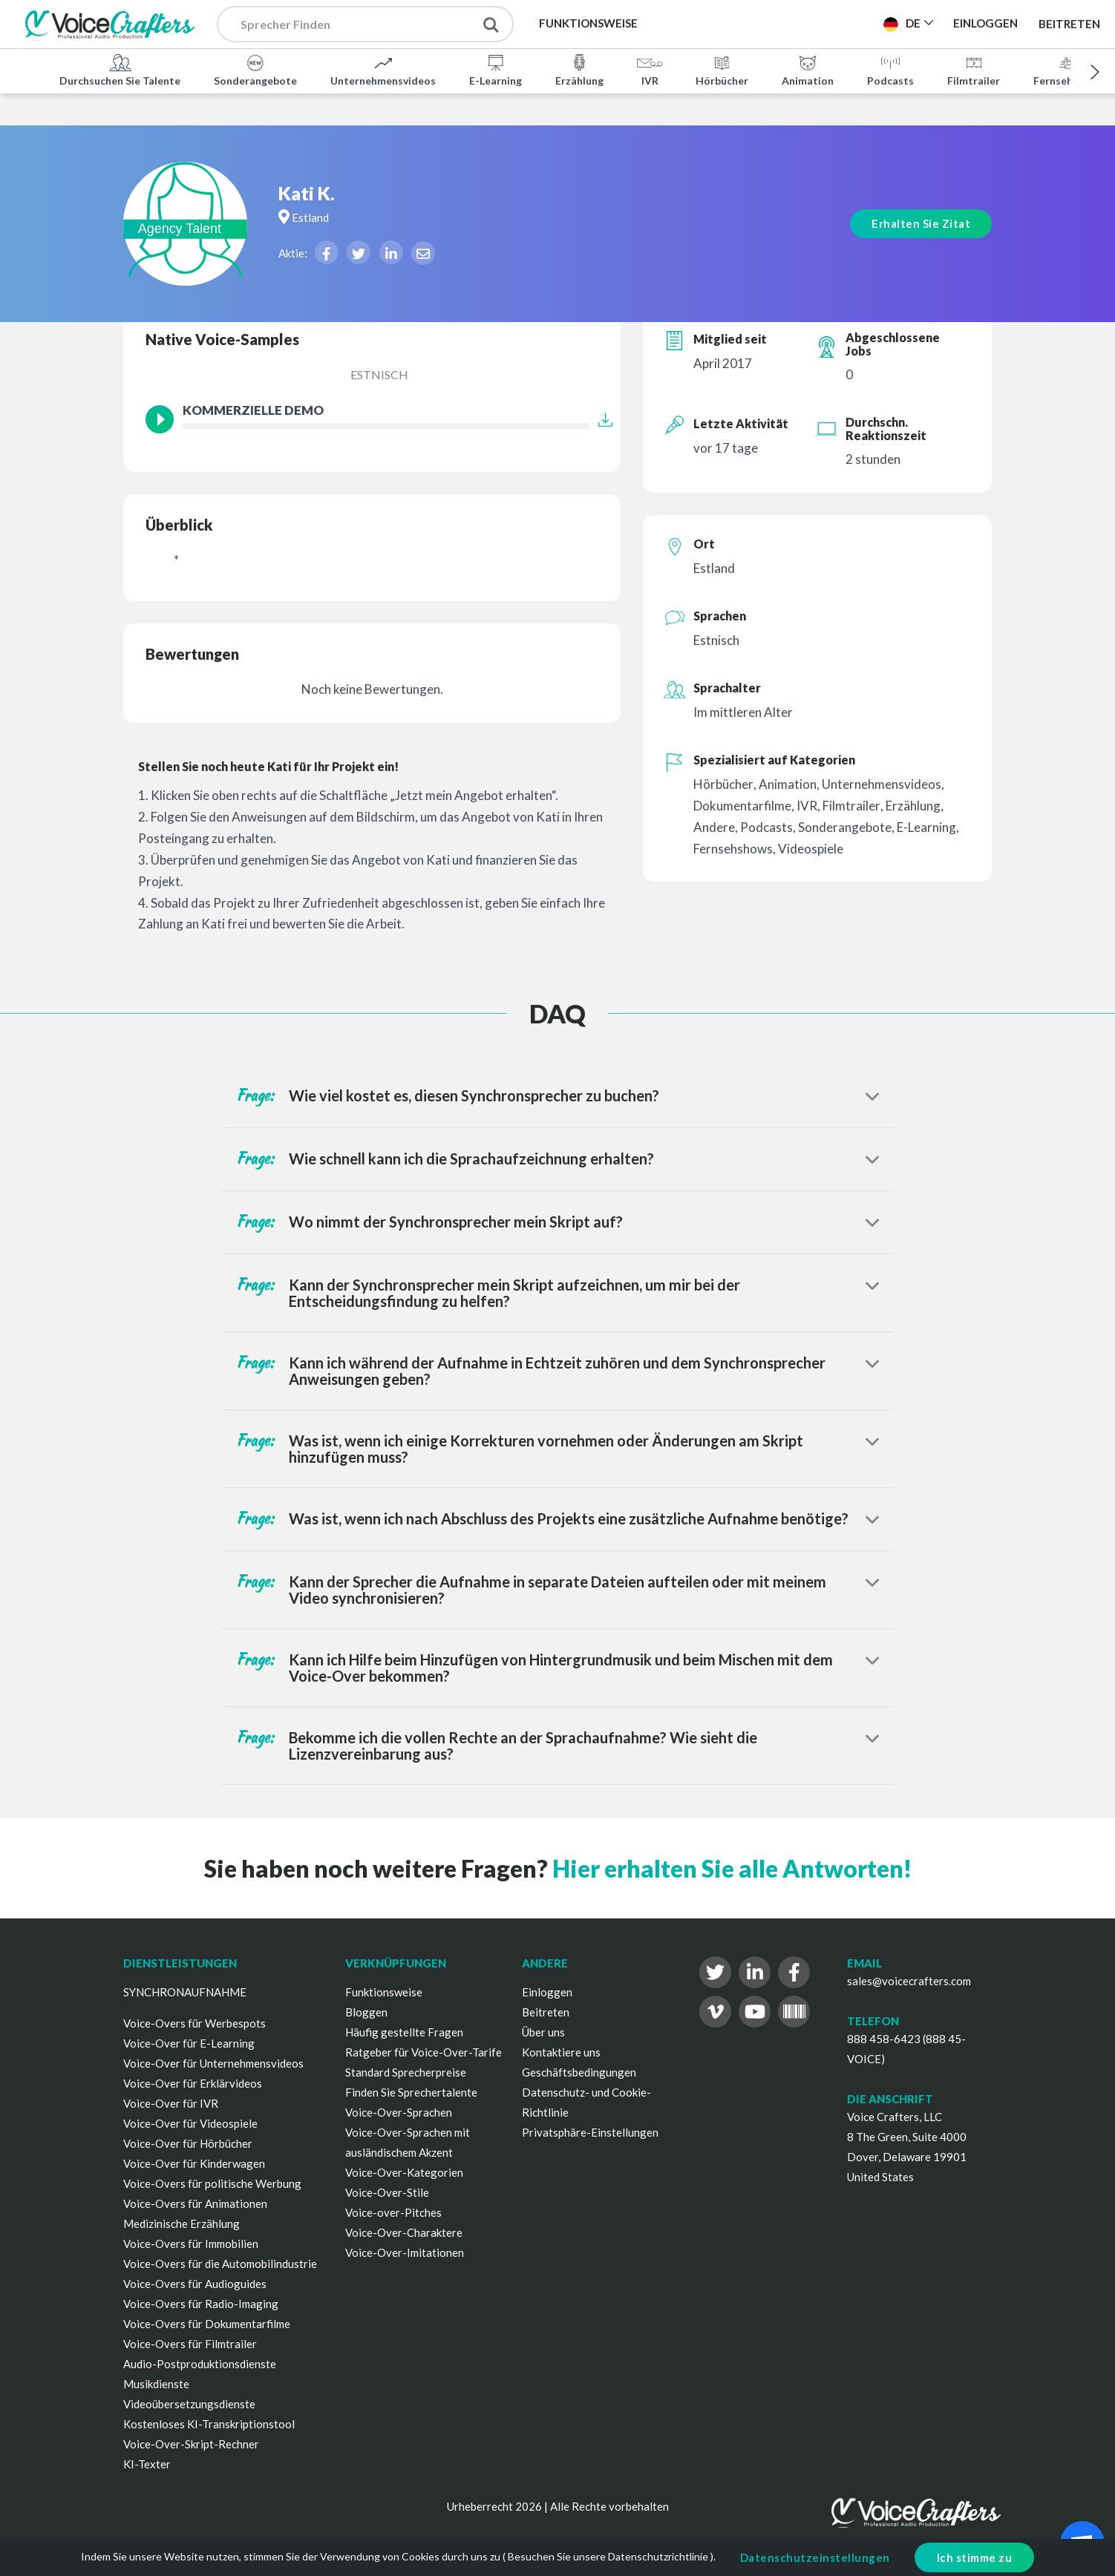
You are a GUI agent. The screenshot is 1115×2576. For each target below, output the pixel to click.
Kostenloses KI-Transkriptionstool (209, 2424)
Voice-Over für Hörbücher (187, 2143)
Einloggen (547, 1992)
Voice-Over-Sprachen (398, 2112)
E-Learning (495, 70)
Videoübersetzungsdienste (189, 2404)
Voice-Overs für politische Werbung (212, 2183)
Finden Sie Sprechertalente (411, 2092)
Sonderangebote (255, 70)
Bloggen (366, 2012)
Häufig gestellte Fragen (404, 2032)
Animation (808, 70)
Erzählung (579, 70)
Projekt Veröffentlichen (785, 23)
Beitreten (1069, 23)
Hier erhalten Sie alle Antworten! (732, 1868)
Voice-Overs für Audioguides (195, 2283)
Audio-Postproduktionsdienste (199, 2363)
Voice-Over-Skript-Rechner (191, 2444)
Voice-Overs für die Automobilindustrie (220, 2263)
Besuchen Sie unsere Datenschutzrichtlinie (608, 2556)
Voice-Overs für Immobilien (190, 2243)
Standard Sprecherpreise (405, 2072)
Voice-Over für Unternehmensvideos (213, 2063)
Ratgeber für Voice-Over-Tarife (423, 2052)
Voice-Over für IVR (170, 2103)
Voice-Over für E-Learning (189, 2043)
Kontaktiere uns (561, 2052)
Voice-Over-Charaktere (403, 2232)
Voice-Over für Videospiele (190, 2123)
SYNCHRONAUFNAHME (184, 1992)
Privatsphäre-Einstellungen (590, 2132)
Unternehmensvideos (383, 70)
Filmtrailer (973, 70)
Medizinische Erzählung (181, 2223)
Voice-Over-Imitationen (404, 2252)
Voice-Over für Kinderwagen (194, 2163)
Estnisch (379, 374)
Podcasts (890, 70)
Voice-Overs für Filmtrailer (190, 2343)
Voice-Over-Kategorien (404, 2172)
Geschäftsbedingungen (579, 2072)
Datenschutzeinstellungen (815, 2557)
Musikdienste (156, 2383)
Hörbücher (722, 70)
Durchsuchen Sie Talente (119, 70)
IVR (649, 70)
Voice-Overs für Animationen (195, 2203)
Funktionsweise (383, 1992)
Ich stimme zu (975, 2557)
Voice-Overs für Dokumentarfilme (206, 2323)
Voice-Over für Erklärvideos (192, 2083)
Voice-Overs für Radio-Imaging (200, 2303)
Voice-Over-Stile (387, 2192)
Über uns (543, 2032)
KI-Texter (147, 2464)
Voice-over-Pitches (393, 2212)
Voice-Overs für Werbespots (194, 2023)
